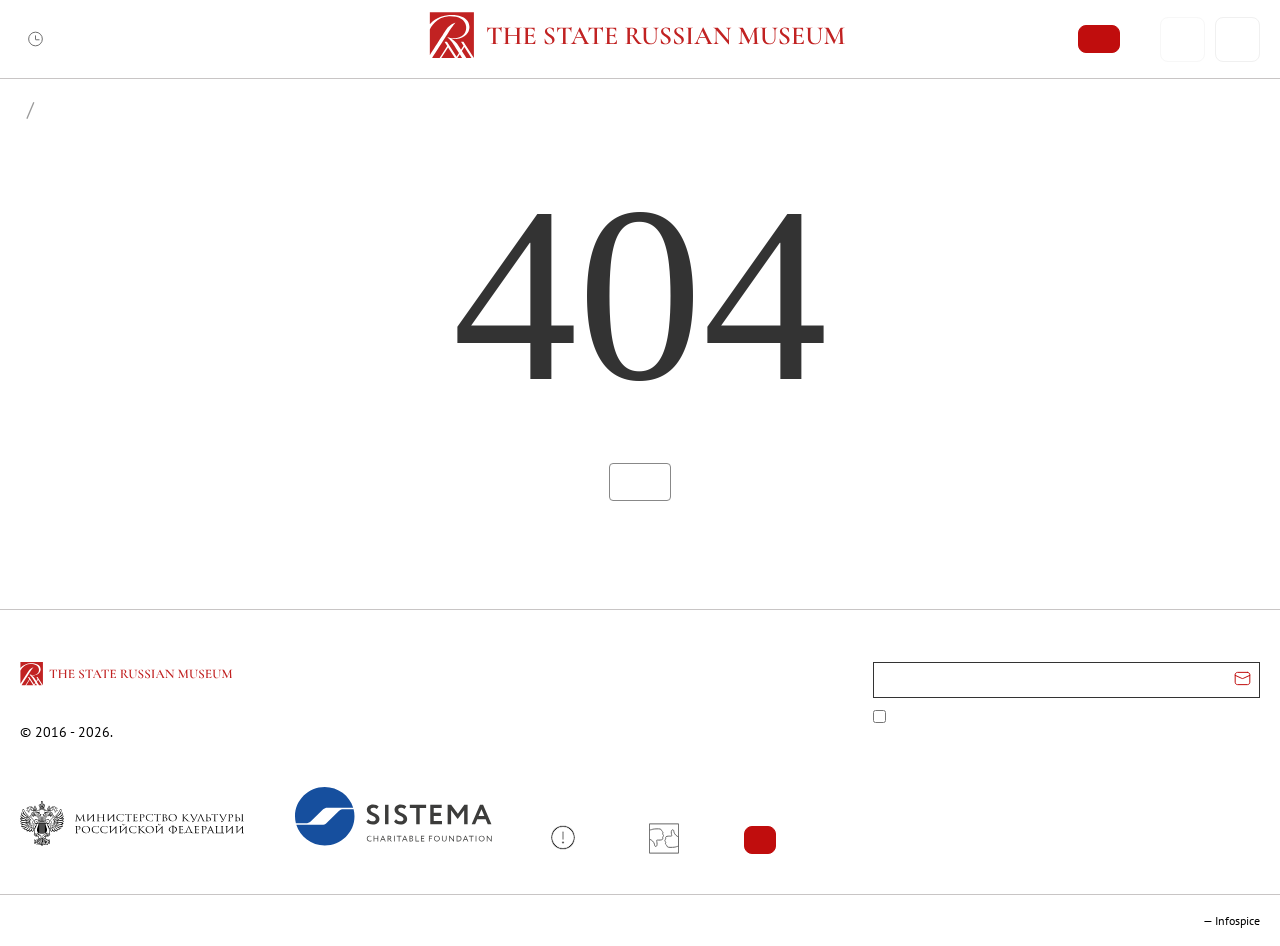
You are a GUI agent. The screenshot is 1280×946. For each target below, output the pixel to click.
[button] (570, 837)
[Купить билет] (1099, 39)
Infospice (1237, 920)
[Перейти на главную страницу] (128, 677)
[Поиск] (1237, 39)
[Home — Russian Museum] (640, 39)
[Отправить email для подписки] (1242, 680)
